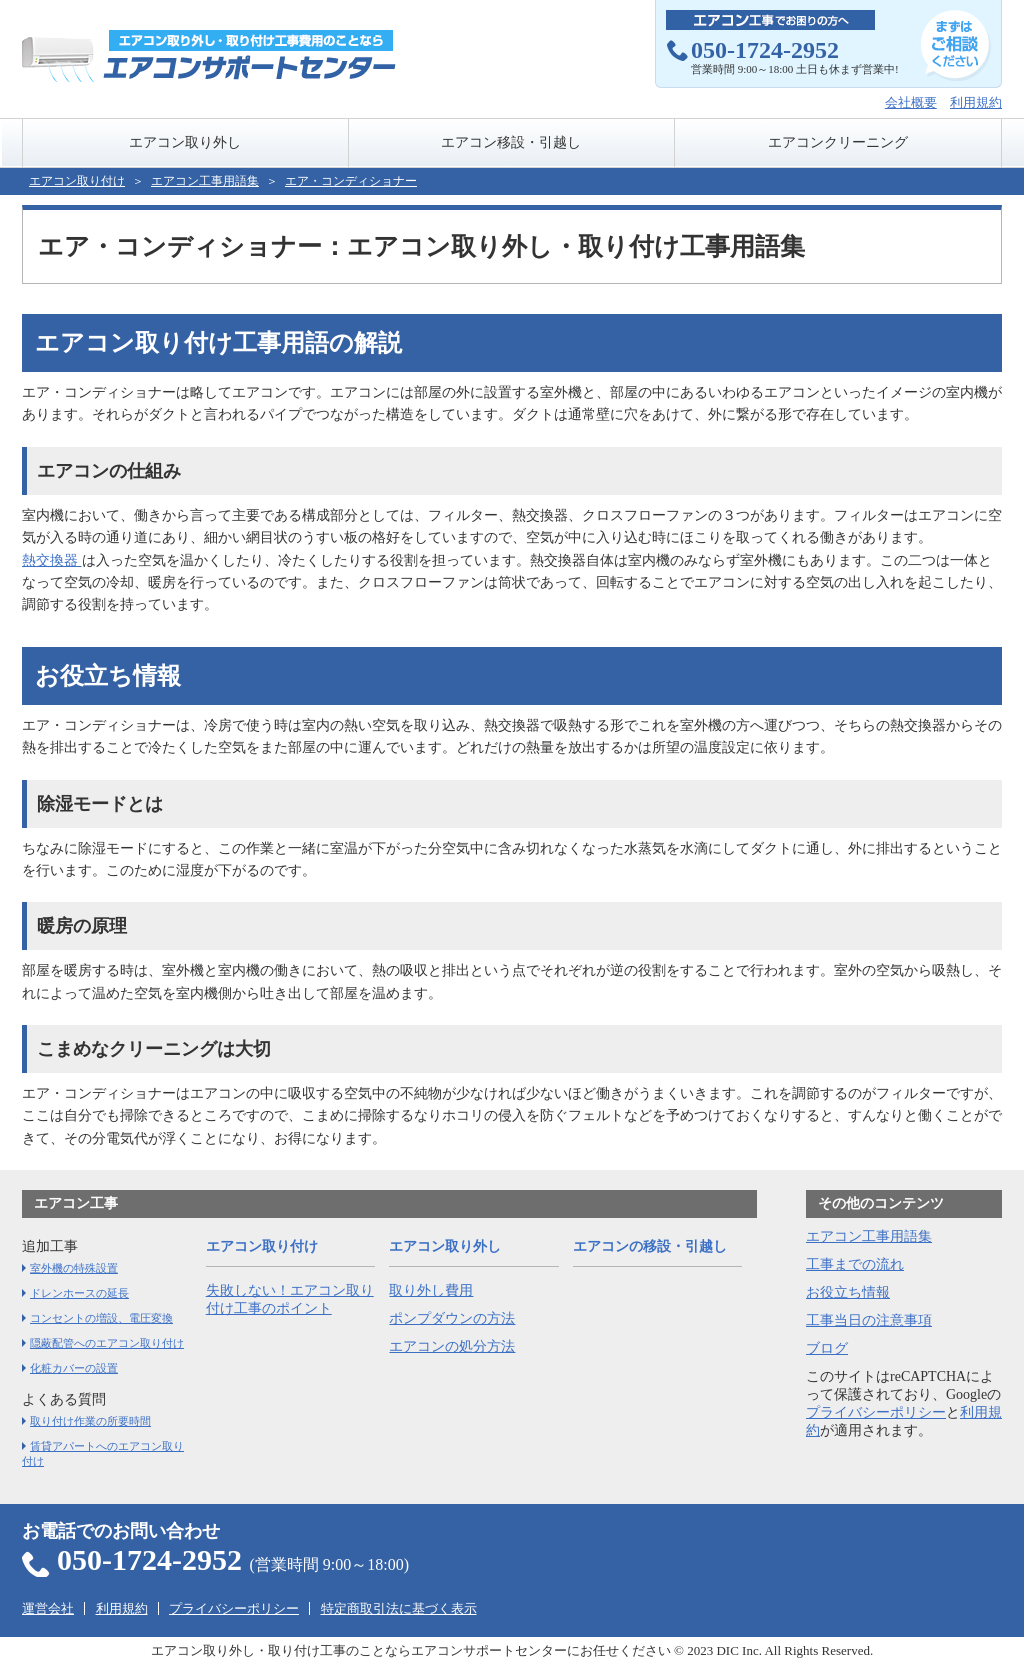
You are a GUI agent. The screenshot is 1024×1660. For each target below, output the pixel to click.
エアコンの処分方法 (452, 1346)
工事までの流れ (855, 1264)
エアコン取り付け (77, 181)
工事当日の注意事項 (869, 1320)
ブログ (827, 1348)
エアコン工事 (76, 1203)
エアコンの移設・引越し (650, 1246)
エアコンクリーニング (838, 142)
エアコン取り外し (185, 142)
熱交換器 (52, 560)
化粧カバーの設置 (74, 1368)
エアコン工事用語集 (869, 1236)
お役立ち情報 (848, 1292)
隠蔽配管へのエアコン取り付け (107, 1343)
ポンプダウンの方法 (452, 1318)
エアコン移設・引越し (511, 142)
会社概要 (911, 102)
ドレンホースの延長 (79, 1293)
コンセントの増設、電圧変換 (101, 1318)
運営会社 (48, 1608)
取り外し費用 (431, 1290)
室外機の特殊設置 (74, 1268)
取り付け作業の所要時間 (90, 1421)
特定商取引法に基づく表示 (399, 1608)
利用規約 (976, 102)
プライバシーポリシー (876, 1412)
